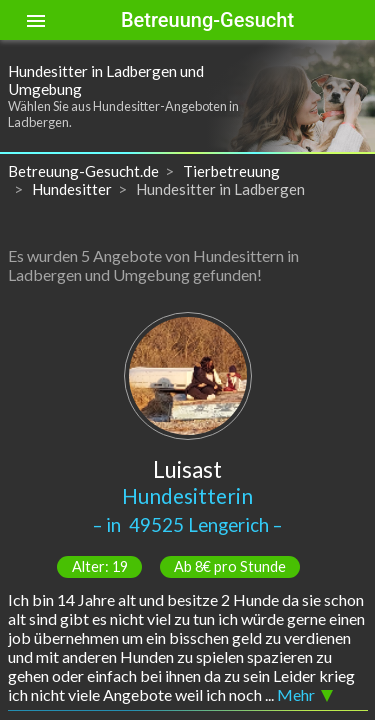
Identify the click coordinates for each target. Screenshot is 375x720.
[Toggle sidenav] (36, 20)
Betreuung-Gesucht (207, 20)
